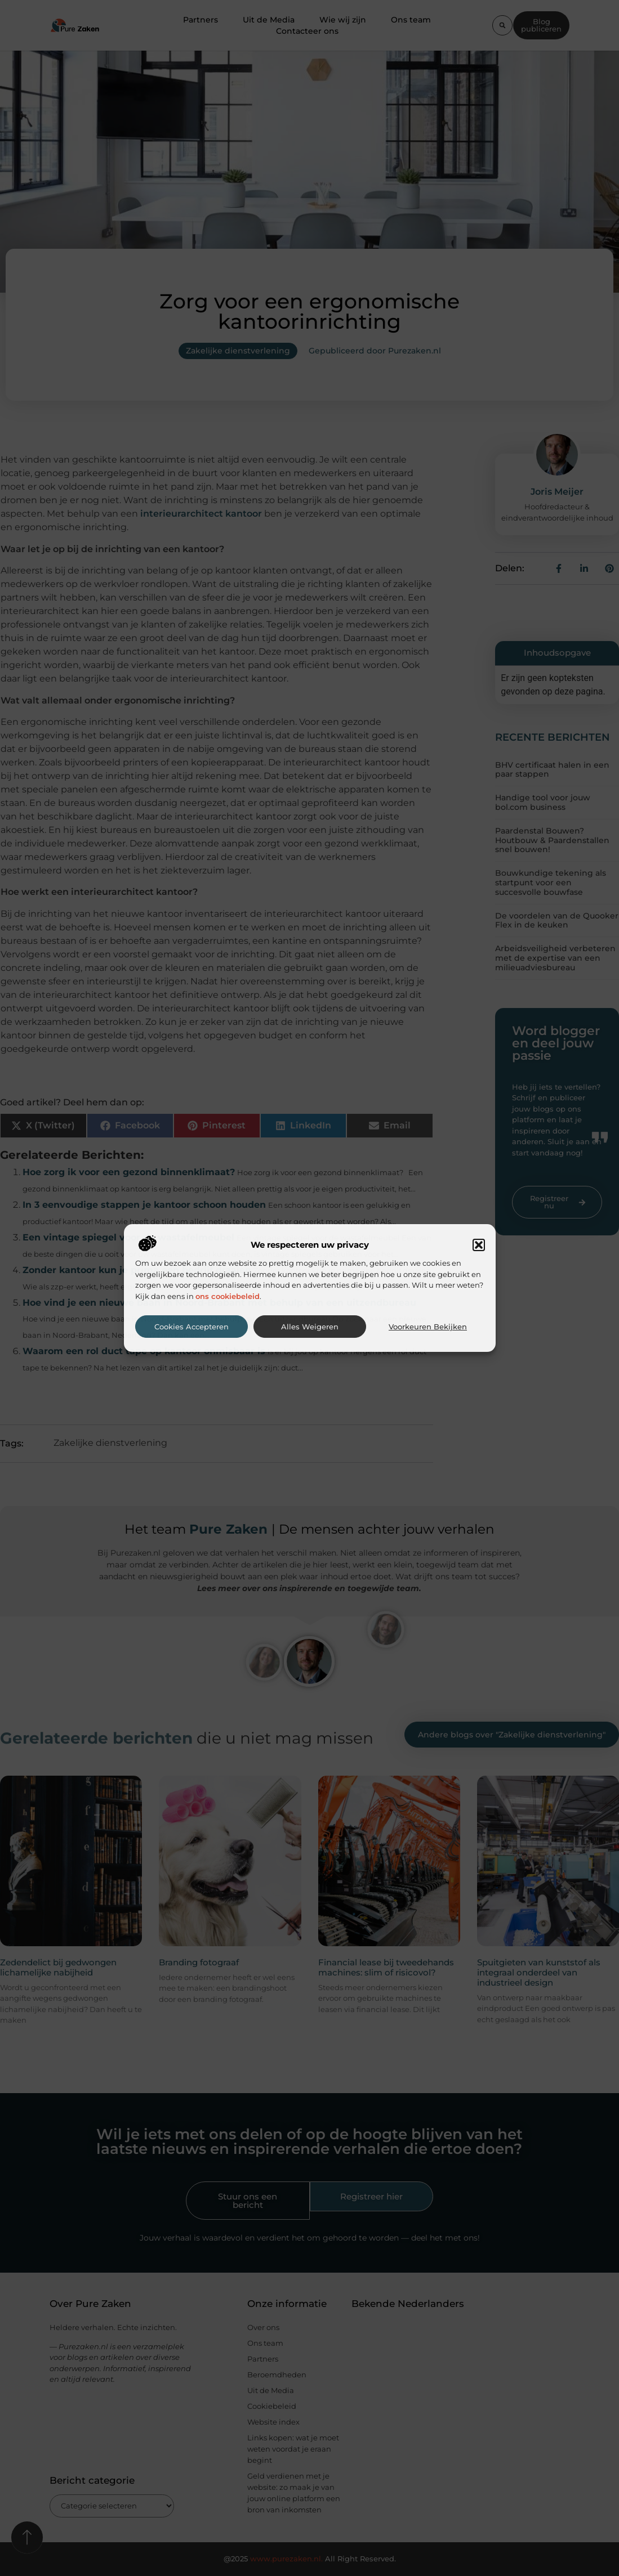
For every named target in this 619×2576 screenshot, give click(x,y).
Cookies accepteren (191, 1327)
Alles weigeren (310, 1327)
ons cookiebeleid (227, 1296)
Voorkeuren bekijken (428, 1327)
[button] (478, 1245)
